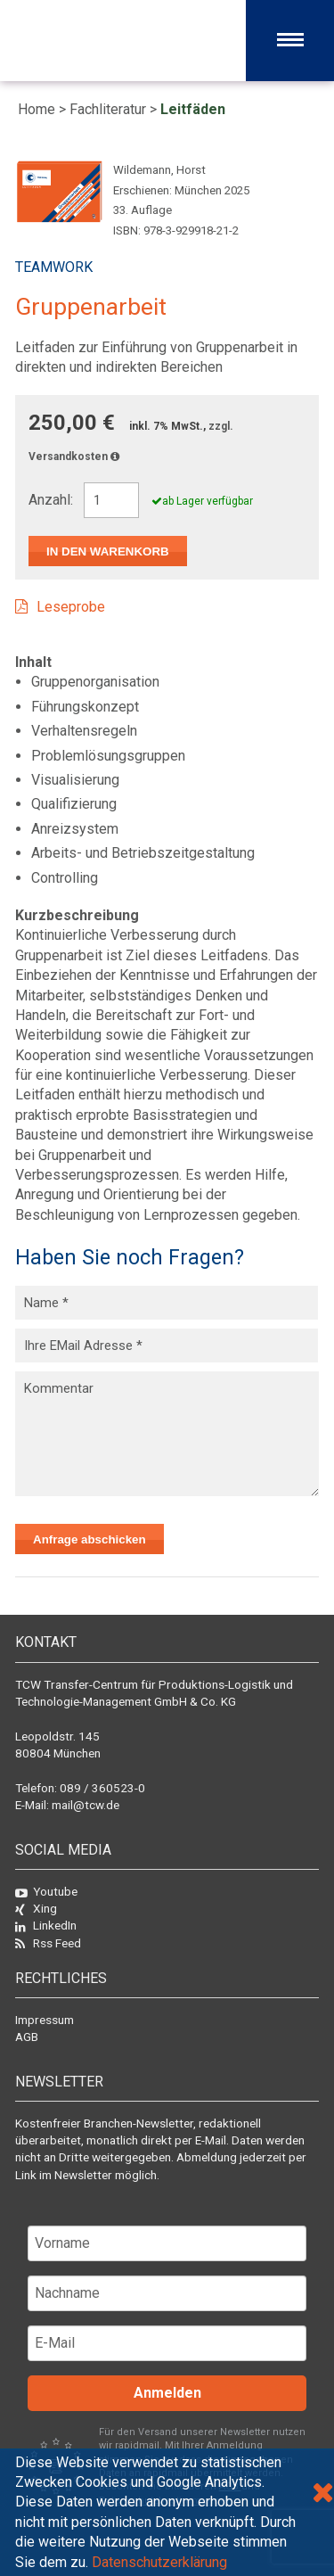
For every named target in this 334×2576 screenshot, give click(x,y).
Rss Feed (48, 1943)
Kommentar (167, 1433)
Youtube (46, 1891)
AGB (26, 2036)
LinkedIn (46, 1925)
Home (36, 109)
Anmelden (167, 2392)
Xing (36, 1908)
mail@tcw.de (85, 1805)
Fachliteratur (107, 109)
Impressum (44, 2019)
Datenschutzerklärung (159, 2562)
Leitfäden (192, 109)
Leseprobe (71, 606)
